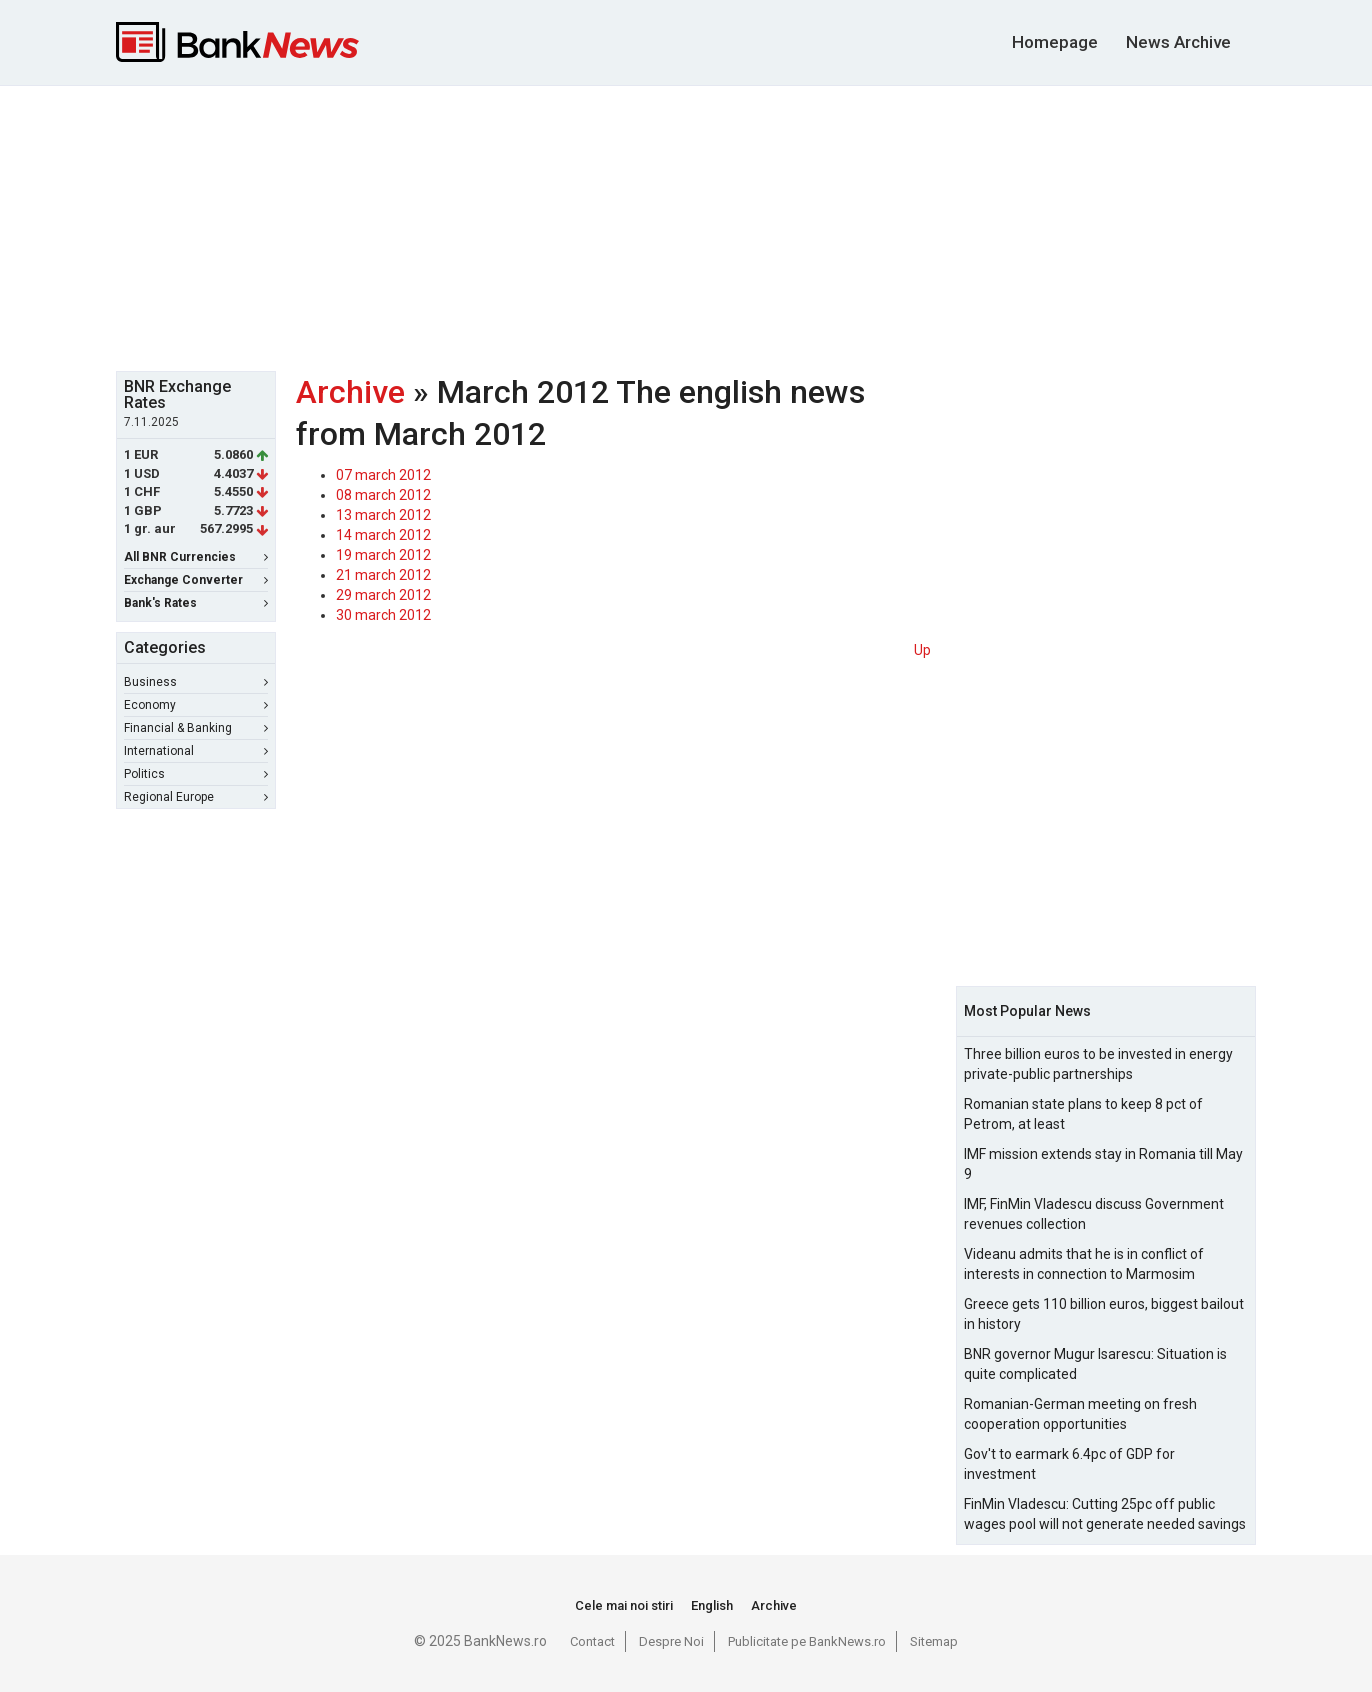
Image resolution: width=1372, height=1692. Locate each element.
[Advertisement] (686, 226)
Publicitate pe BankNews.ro (807, 1641)
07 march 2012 (383, 475)
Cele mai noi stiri (624, 1605)
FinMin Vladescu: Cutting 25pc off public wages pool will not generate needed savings (1105, 1514)
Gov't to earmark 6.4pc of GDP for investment (1069, 1464)
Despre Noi (671, 1641)
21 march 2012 (383, 575)
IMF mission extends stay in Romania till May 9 (1103, 1164)
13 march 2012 (383, 515)
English (712, 1605)
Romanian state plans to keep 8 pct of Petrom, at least (1083, 1114)
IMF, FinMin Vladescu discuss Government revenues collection (1094, 1214)
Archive (350, 392)
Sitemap (934, 1641)
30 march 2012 (383, 615)
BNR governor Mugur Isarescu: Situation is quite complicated (1095, 1364)
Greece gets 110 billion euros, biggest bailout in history (1104, 1314)
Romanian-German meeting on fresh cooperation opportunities (1080, 1414)
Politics (196, 774)
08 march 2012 (383, 495)
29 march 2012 (383, 595)
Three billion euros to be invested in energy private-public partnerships (1098, 1064)
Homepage (1055, 42)
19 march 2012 (383, 555)
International (196, 751)
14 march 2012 (383, 535)
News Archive (1178, 42)
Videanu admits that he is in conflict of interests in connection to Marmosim (1084, 1264)
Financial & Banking (196, 728)
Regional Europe (196, 797)
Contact (592, 1641)
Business (196, 682)
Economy (196, 705)
